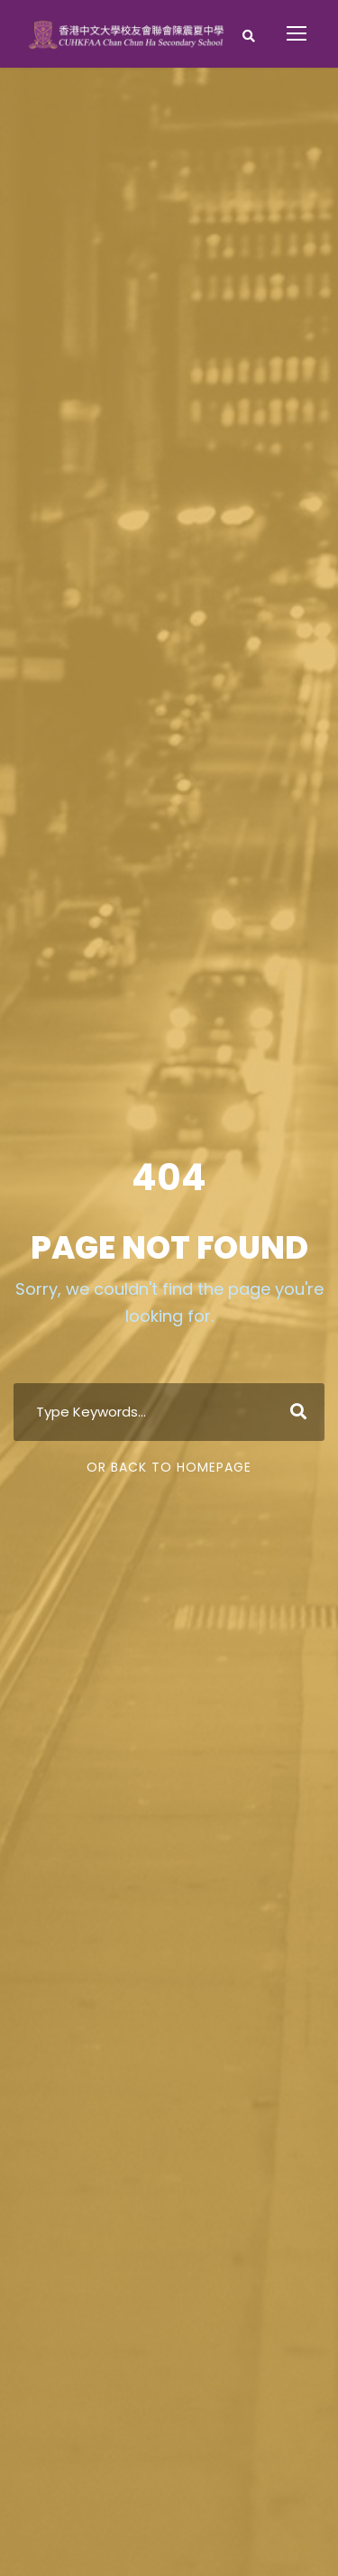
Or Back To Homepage (169, 1467)
